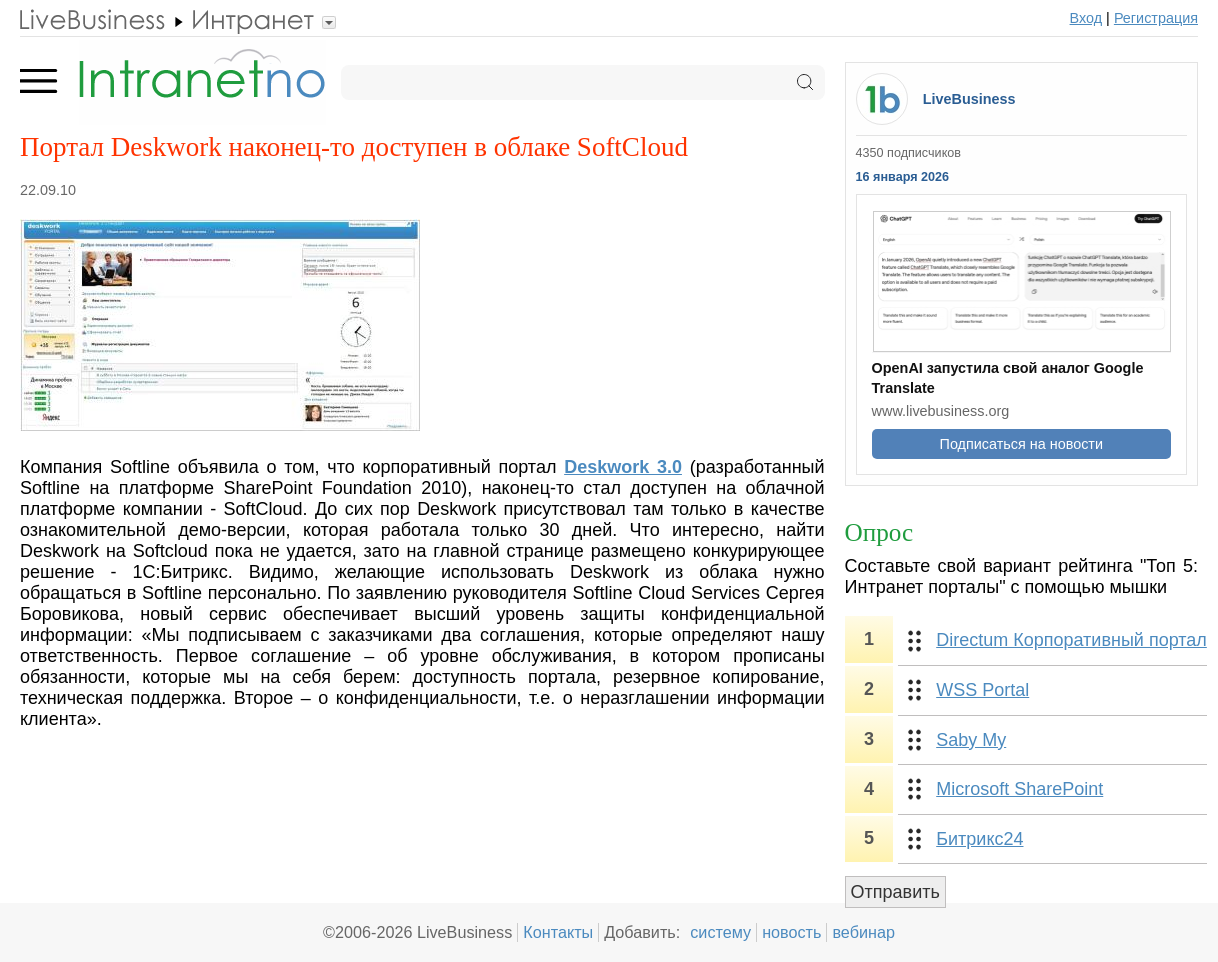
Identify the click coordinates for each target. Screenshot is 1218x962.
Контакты (558, 932)
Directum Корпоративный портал (1071, 640)
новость (791, 932)
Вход (1086, 18)
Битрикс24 (979, 839)
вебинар (863, 932)
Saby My (971, 740)
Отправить (895, 892)
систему (720, 932)
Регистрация (1156, 18)
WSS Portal (982, 690)
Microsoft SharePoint (1019, 789)
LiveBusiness (969, 99)
